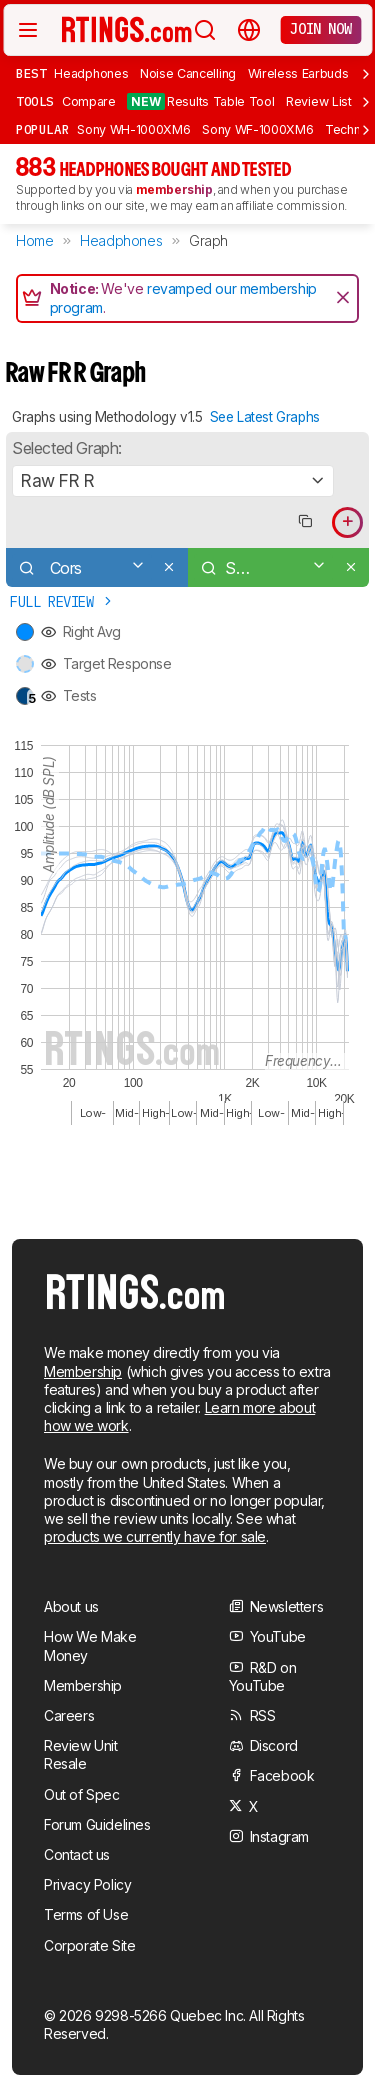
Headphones (91, 73)
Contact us (77, 1854)
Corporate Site (89, 1945)
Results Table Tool (200, 101)
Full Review (62, 602)
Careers (69, 1715)
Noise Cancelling (188, 73)
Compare (89, 101)
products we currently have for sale (155, 1536)
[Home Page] (127, 29)
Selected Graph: (67, 448)
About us (71, 1606)
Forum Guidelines (97, 1824)
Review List (319, 101)
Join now (320, 29)
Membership (83, 1371)
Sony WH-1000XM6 (133, 129)
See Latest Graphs (265, 417)
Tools (35, 101)
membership (174, 189)
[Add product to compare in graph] (347, 522)
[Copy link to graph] (304, 522)
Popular (42, 129)
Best (31, 73)
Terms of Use (86, 1914)
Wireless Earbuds (298, 73)
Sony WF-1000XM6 (257, 129)
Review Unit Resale (81, 1754)
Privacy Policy (87, 1884)
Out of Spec (82, 1794)
